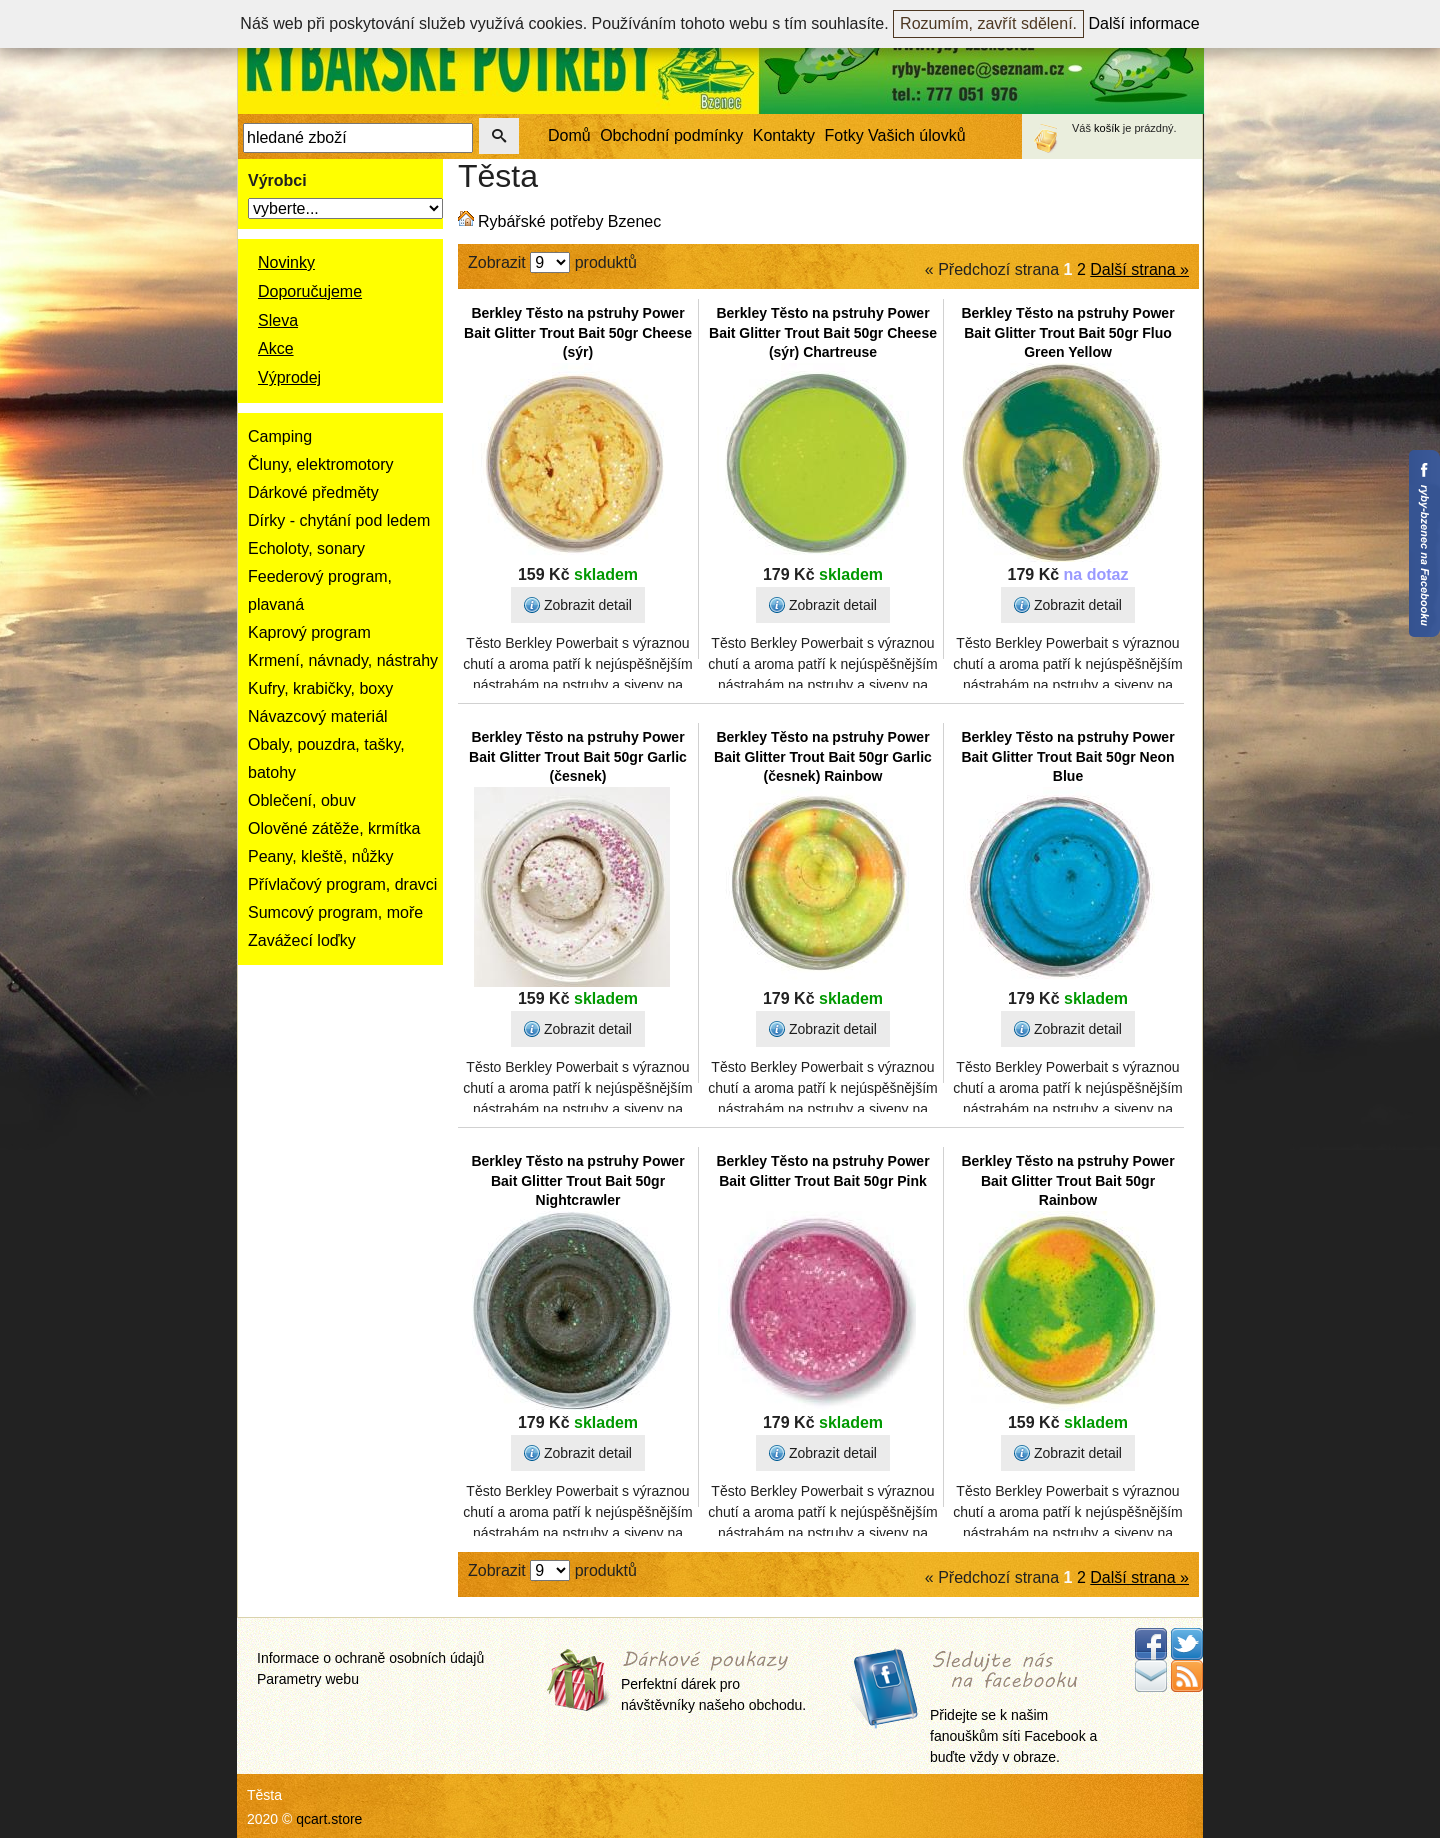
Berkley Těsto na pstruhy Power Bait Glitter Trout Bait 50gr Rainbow (1067, 1180)
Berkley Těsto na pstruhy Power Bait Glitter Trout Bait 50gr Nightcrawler (577, 1180)
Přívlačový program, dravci (342, 884)
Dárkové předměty (313, 492)
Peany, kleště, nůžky (321, 856)
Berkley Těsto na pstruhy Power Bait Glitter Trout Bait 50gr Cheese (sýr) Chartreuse (823, 332)
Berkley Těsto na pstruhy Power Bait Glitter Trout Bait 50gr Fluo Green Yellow (1067, 332)
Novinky (286, 262)
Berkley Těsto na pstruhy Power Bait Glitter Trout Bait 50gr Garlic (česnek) (578, 756)
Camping (280, 436)
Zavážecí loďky (302, 940)
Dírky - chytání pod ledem (339, 520)
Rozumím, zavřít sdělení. (988, 23)
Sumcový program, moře (335, 912)
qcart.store (329, 1819)
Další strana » (1139, 269)
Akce (276, 348)
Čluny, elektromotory (321, 464)
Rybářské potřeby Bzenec (569, 221)
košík (1107, 128)
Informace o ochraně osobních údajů (370, 1658)
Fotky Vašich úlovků (895, 135)
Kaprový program (309, 632)
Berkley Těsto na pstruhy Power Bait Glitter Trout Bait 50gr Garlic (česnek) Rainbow (823, 756)
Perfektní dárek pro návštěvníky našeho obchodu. (713, 1682)
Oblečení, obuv (302, 800)
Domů (569, 135)
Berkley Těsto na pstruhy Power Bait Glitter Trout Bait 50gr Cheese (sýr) (578, 332)
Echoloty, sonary (306, 548)
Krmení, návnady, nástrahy (343, 660)
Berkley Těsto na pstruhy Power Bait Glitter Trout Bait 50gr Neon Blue (1067, 756)
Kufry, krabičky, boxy (320, 688)
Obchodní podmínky (671, 135)
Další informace (1144, 23)
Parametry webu (308, 1679)
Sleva (278, 320)
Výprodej (289, 377)
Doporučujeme (310, 291)
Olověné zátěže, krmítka (334, 828)
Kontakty (784, 135)
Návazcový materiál (318, 716)
